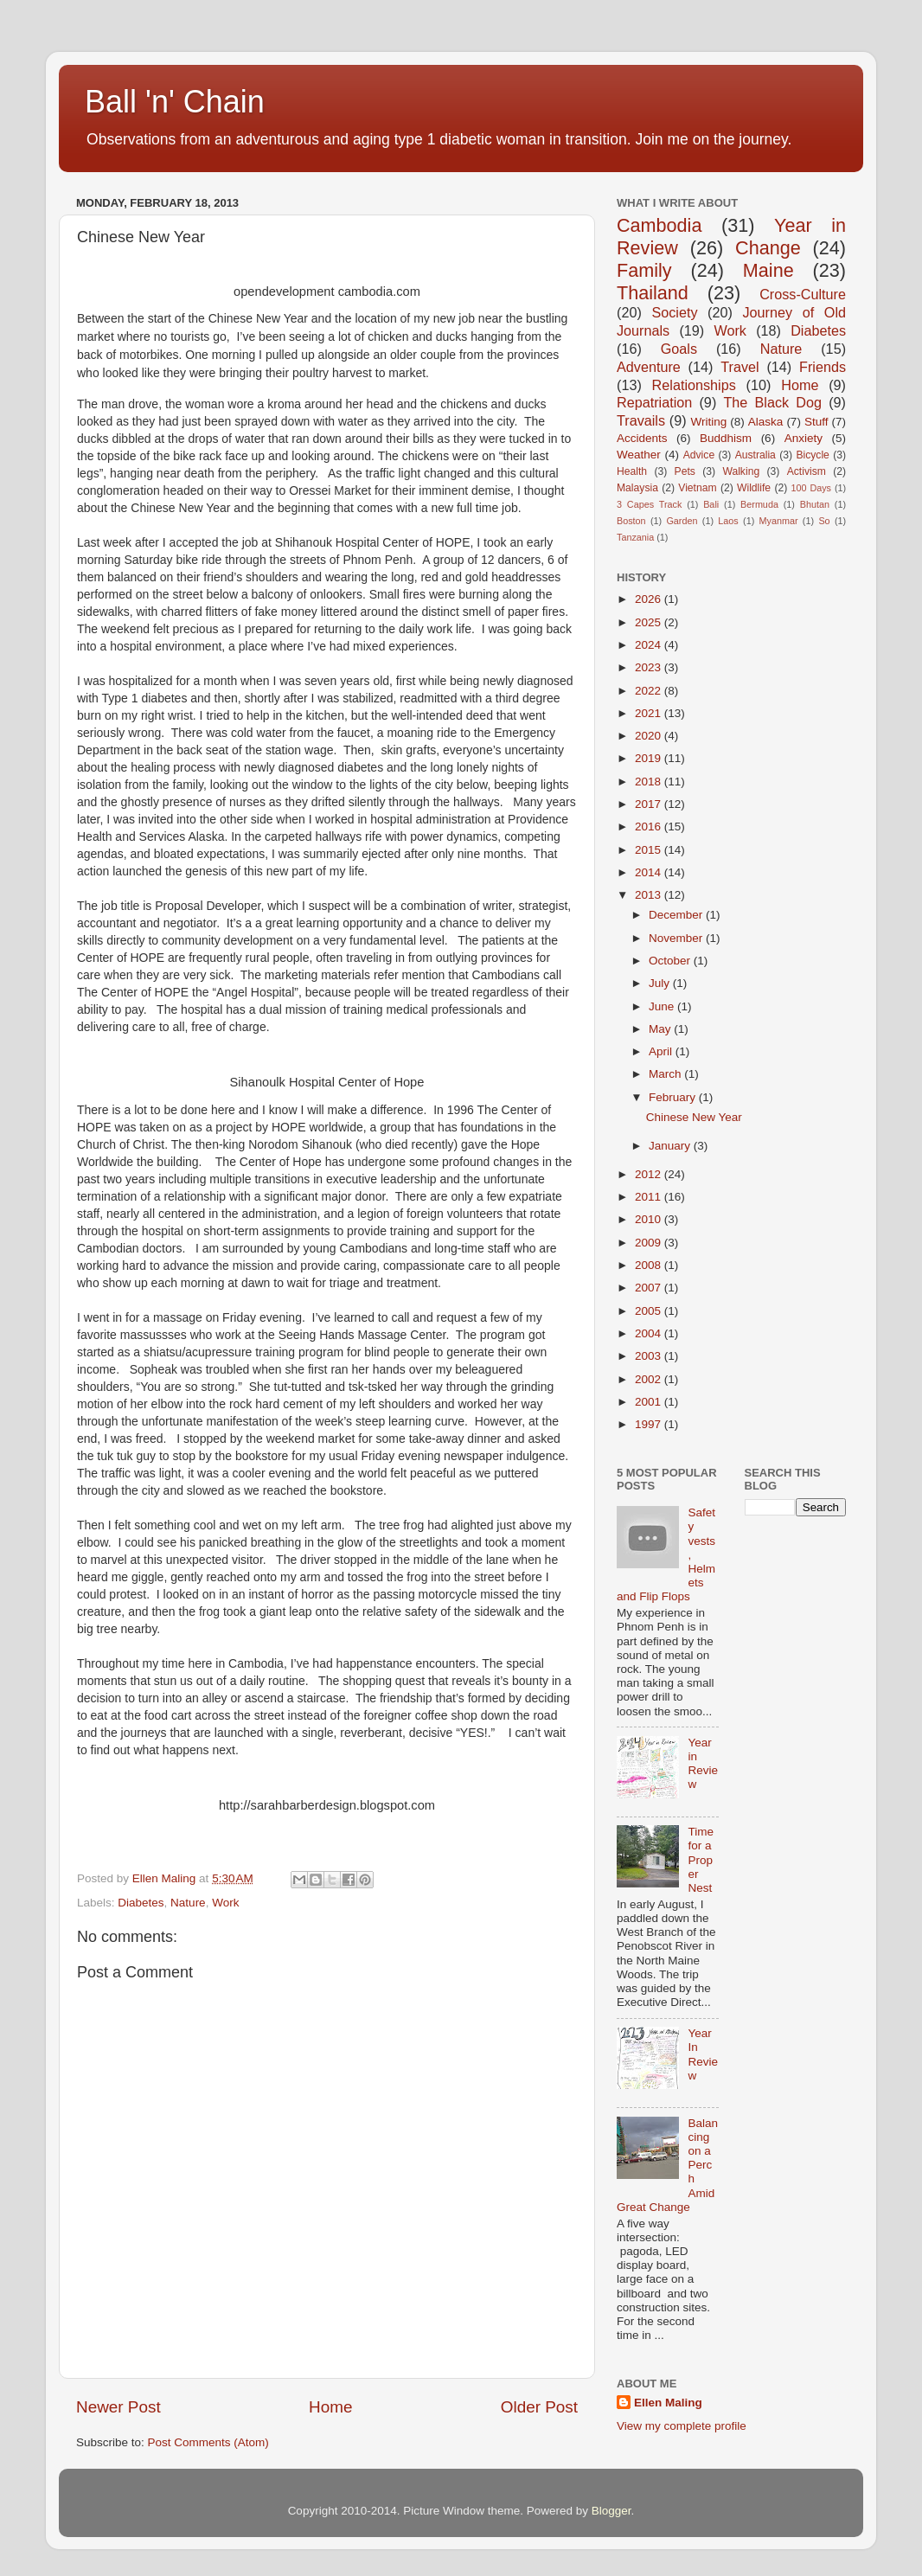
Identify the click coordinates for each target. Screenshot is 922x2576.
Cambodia (659, 225)
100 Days (811, 488)
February (674, 1097)
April (662, 1051)
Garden (681, 521)
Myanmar (778, 521)
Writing (708, 421)
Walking (740, 471)
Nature (188, 1902)
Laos (728, 521)
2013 (649, 894)
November (677, 938)
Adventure (649, 367)
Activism (806, 471)
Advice (698, 455)
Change (768, 248)
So (823, 521)
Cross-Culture (802, 294)
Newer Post (118, 2407)
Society (674, 312)
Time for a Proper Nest (701, 1859)
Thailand (652, 293)
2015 (649, 849)
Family (644, 270)
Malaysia (637, 488)
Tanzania (635, 537)
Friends (822, 367)
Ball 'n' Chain (175, 101)
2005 (649, 1310)
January (671, 1145)
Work (225, 1902)
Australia (755, 455)
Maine (768, 270)
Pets (685, 471)
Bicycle (812, 455)
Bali (711, 504)
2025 (649, 622)
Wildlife (754, 488)
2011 (649, 1196)
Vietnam (697, 488)
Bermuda (759, 504)
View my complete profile (681, 2425)
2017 (649, 804)
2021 (649, 713)
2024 (649, 644)
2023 (649, 667)
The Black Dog (772, 402)
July (661, 983)
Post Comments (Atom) (208, 2442)
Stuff (816, 421)
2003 (649, 1355)
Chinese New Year (694, 1117)
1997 (649, 1424)
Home (330, 2407)
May (661, 1028)
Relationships (694, 385)
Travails (641, 420)
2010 (649, 1219)
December (677, 914)
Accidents (642, 438)
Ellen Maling (668, 2402)
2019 (649, 758)
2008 (649, 1265)
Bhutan (814, 504)
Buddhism (726, 438)
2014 (649, 872)
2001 (649, 1401)
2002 (649, 1379)
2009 (649, 1242)
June (663, 1006)
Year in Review (703, 1763)
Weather (639, 454)
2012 (649, 1174)
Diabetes (140, 1902)
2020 (649, 735)
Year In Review (703, 2054)
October (671, 960)
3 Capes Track (649, 504)
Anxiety (803, 438)
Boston (631, 521)
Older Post (539, 2407)
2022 (649, 690)
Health (632, 471)
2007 (649, 1287)
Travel (739, 367)
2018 (649, 781)
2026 (649, 599)
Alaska (766, 421)
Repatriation (654, 402)
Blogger (611, 2510)
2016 (649, 826)
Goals (679, 348)
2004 (649, 1333)
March (666, 1073)
